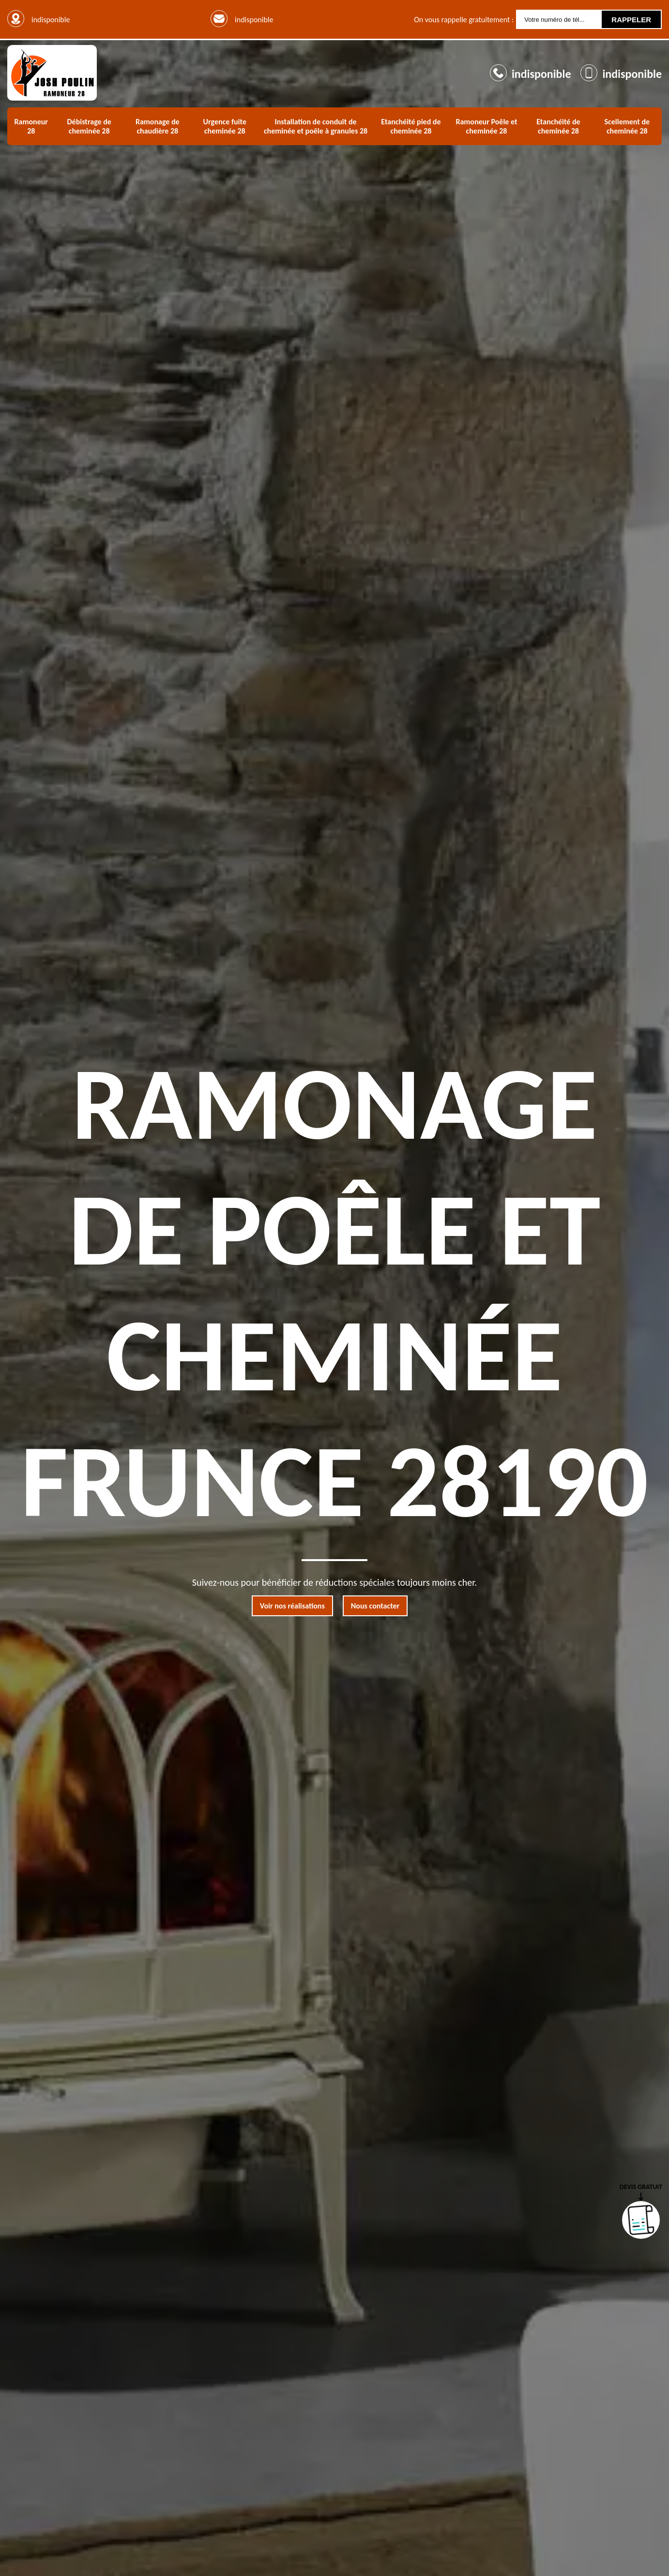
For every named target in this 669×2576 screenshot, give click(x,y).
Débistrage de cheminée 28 (89, 126)
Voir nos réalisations (292, 1605)
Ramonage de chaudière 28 (158, 126)
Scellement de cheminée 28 (627, 126)
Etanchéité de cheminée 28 (558, 126)
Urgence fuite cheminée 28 (224, 126)
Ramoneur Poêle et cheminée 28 (486, 126)
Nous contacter (375, 1605)
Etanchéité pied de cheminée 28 (411, 126)
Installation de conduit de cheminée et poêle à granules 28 (315, 126)
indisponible (254, 19)
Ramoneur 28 (31, 126)
